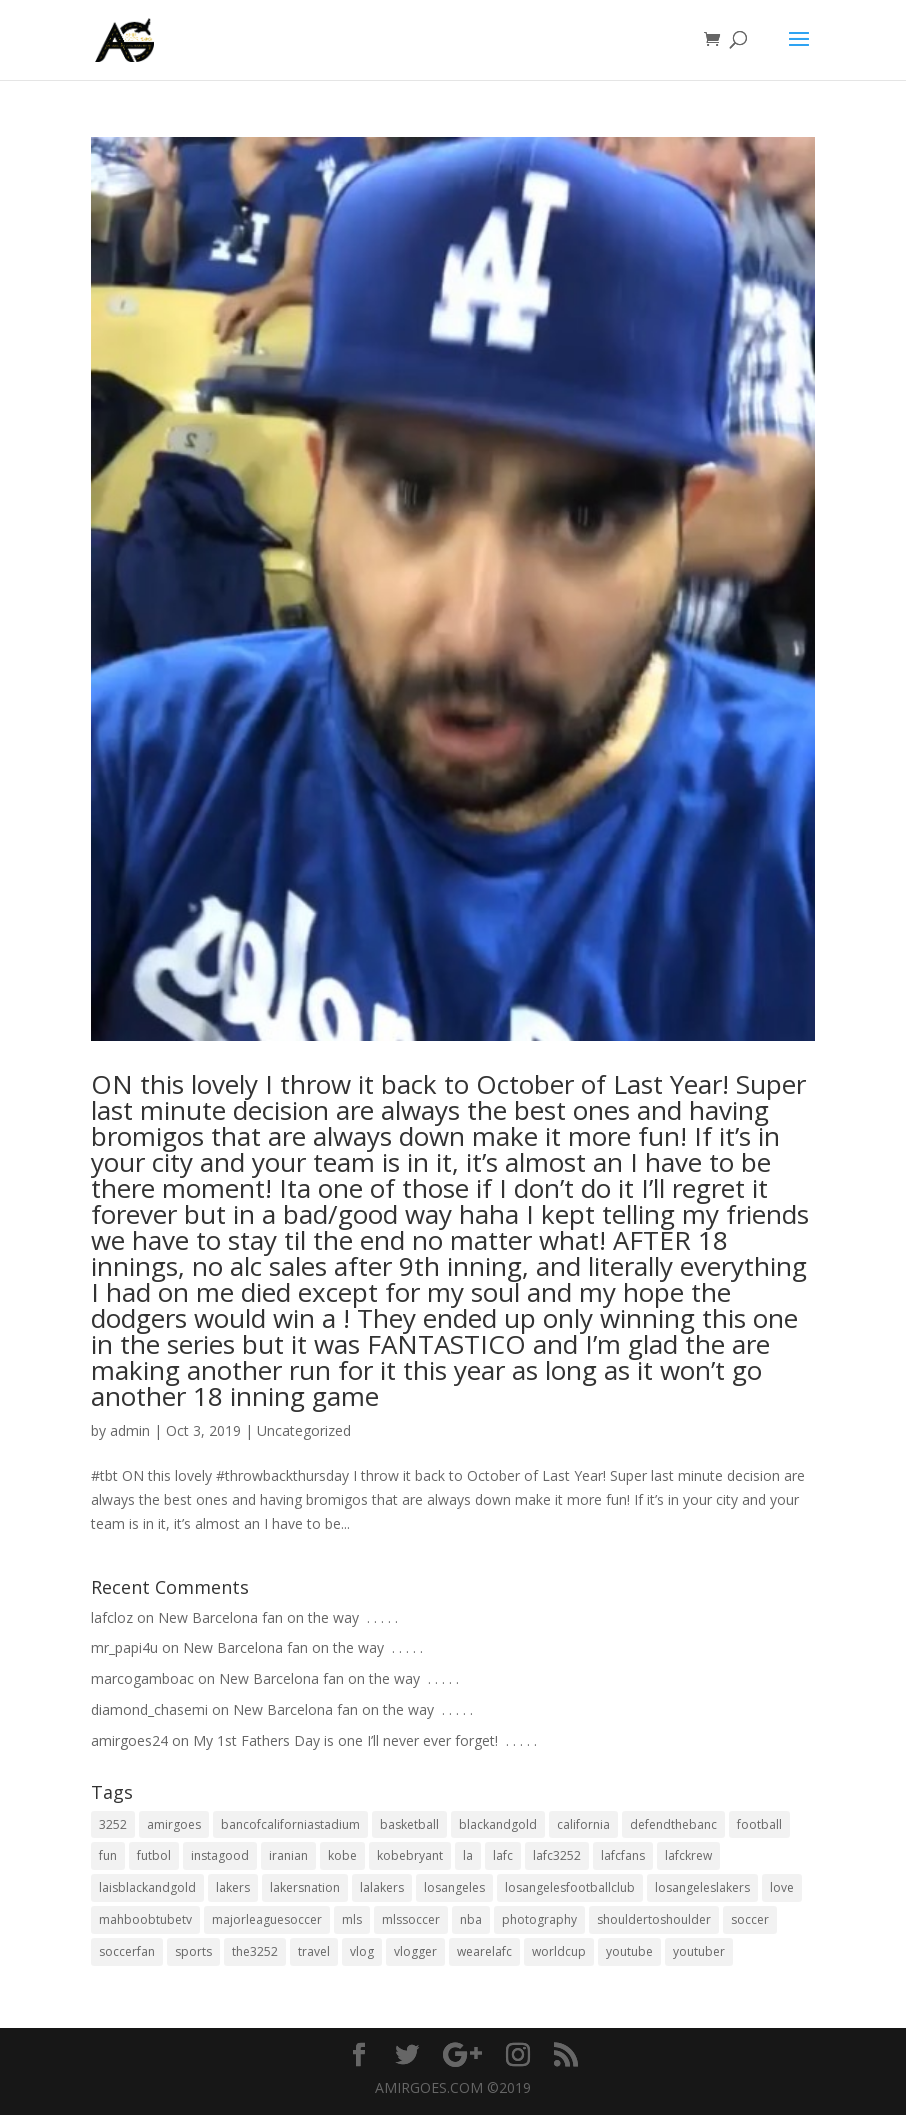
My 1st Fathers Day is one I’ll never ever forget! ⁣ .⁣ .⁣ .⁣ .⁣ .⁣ (365, 1740)
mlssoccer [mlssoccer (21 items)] (411, 1919)
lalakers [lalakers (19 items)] (382, 1887)
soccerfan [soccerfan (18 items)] (127, 1951)
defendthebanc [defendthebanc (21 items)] (673, 1824)
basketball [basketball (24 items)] (409, 1824)
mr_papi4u (124, 1647)
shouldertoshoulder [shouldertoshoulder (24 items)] (654, 1919)
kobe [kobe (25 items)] (342, 1855)
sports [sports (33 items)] (193, 1951)
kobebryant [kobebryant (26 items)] (410, 1855)
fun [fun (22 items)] (108, 1855)
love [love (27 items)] (782, 1887)
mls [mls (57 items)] (352, 1919)
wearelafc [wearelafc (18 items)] (484, 1951)
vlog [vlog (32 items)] (362, 1951)
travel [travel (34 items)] (314, 1951)
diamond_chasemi (149, 1709)
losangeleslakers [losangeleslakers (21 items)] (702, 1887)
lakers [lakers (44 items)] (233, 1887)
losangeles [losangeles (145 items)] (454, 1887)
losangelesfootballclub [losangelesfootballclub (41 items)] (570, 1887)
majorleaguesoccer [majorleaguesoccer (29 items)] (267, 1919)
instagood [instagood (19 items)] (220, 1855)
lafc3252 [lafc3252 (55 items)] (557, 1855)
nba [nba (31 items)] (471, 1919)
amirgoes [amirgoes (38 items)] (174, 1824)
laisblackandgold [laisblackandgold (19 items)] (147, 1887)
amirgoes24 (129, 1740)
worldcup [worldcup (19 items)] (559, 1951)
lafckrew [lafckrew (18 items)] (688, 1855)
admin (130, 1430)
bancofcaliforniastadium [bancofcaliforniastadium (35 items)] (290, 1824)
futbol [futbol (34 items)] (154, 1855)
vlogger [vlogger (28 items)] (415, 1951)
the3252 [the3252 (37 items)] (255, 1951)
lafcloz (112, 1617)
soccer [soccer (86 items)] (750, 1919)
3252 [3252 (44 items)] (113, 1824)
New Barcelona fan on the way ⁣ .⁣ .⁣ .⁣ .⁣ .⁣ (278, 1617)
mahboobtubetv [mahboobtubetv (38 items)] (145, 1919)
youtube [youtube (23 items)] (629, 1951)
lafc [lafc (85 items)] (503, 1855)
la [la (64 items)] (468, 1855)
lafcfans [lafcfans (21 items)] (623, 1855)
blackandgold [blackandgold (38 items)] (498, 1824)
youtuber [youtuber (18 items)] (699, 1951)
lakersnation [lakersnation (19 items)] (305, 1887)
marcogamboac (142, 1678)
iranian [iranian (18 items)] (288, 1855)
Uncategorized (304, 1430)
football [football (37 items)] (759, 1824)
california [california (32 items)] (583, 1824)
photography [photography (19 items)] (539, 1919)
